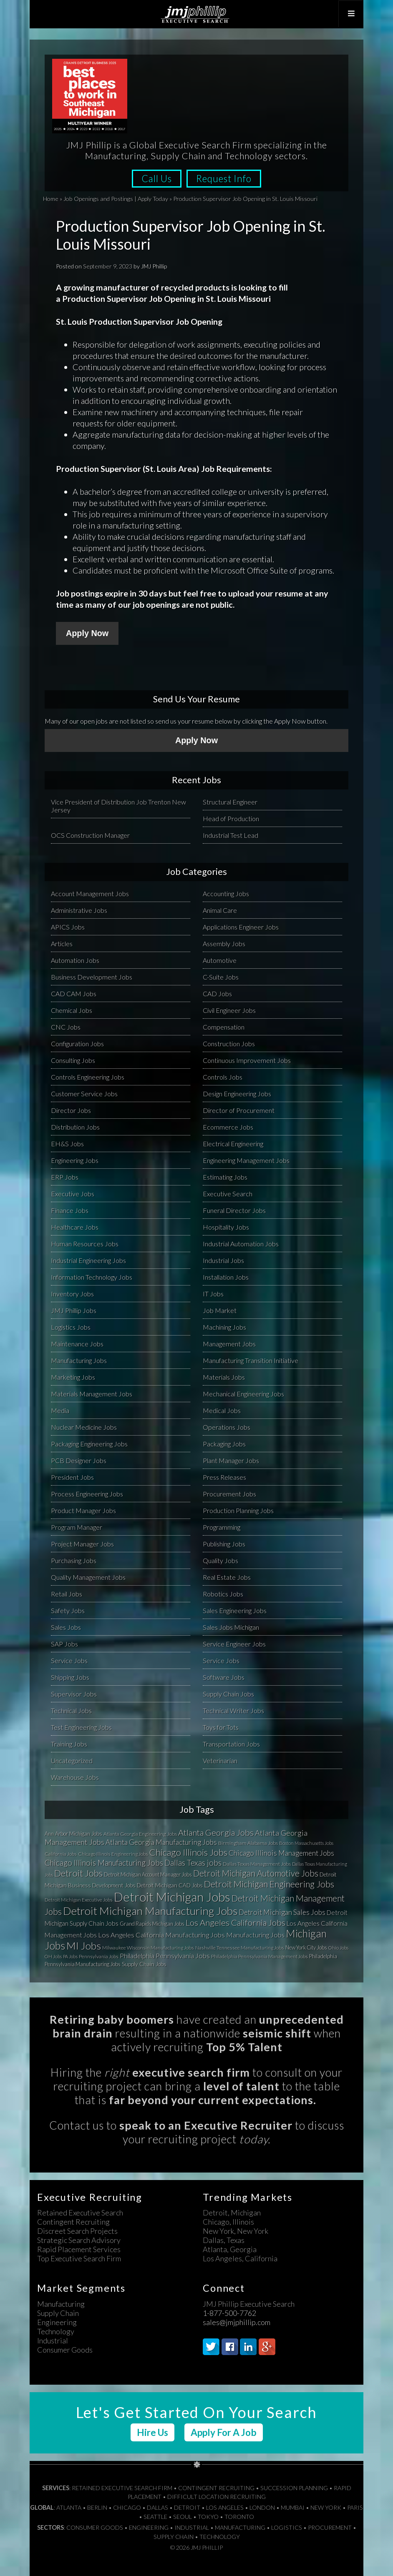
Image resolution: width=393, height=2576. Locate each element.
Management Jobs (229, 1343)
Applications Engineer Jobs (241, 926)
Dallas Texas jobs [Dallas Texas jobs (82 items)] (193, 1862)
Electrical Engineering (233, 1143)
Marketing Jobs (73, 1377)
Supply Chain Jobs (228, 1693)
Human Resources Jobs (84, 1243)
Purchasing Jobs (73, 1560)
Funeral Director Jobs (234, 1210)
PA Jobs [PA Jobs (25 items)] (70, 1956)
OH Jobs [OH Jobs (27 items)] (53, 1956)
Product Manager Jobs (83, 1510)
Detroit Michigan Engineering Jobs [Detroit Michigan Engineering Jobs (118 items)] (269, 1883)
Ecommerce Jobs (228, 1126)
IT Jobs (213, 1293)
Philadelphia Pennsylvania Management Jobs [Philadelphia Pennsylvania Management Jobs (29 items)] (259, 1956)
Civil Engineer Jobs (229, 1010)
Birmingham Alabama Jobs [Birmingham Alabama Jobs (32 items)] (248, 1842)
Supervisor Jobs (74, 1693)
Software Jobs (223, 1677)
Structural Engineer (230, 801)
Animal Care (220, 910)
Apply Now (87, 633)
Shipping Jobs (70, 1677)
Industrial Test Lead (230, 835)
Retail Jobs (66, 1593)
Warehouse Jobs (75, 1777)
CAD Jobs (217, 993)
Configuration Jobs (77, 1043)
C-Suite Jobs (221, 976)
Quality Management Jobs (88, 1577)
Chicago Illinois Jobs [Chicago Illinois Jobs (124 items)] (188, 1851)
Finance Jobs (69, 1210)
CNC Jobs (66, 1026)
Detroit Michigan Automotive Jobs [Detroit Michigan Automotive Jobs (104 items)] (255, 1873)
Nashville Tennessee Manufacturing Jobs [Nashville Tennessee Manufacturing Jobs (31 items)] (239, 1947)
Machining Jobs (224, 1327)
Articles (62, 943)
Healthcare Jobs (74, 1226)
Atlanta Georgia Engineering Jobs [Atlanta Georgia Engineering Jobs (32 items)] (140, 1833)
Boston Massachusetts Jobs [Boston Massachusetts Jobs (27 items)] (306, 1842)
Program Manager (76, 1527)
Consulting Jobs (73, 1060)
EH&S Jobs (67, 1143)
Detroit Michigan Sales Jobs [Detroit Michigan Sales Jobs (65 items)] (282, 1911)
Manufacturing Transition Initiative (250, 1360)
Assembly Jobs (224, 943)
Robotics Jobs (223, 1593)
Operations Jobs (226, 1427)
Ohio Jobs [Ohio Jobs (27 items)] (338, 1947)
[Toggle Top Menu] (349, 14)
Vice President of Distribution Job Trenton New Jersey (118, 805)
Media (60, 1410)
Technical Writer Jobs (233, 1710)
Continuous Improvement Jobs (247, 1060)
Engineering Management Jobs (246, 1160)
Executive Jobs (72, 1193)
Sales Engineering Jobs (235, 1610)
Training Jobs (69, 1743)
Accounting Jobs (226, 893)
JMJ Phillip (196, 14)
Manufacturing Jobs (79, 1360)
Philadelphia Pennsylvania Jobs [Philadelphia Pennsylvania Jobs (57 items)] (165, 1955)
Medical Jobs (222, 1410)
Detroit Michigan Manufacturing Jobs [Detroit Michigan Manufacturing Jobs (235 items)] (150, 1910)
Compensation (223, 1026)
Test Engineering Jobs (81, 1727)
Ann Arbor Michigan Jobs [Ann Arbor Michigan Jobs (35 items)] (73, 1833)
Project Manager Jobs (82, 1543)
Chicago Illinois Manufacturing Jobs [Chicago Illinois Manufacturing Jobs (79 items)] (104, 1862)
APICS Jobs (68, 926)
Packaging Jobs (224, 1443)
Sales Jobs (66, 1627)
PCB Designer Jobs (78, 1460)
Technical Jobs (71, 1710)
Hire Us (152, 2432)
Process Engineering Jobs (87, 1493)
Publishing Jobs (224, 1543)
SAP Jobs (64, 1643)
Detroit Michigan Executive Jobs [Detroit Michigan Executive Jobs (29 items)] (79, 1899)
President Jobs (72, 1477)
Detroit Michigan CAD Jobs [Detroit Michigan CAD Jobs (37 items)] (170, 1885)
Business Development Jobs (91, 976)
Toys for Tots (221, 1727)
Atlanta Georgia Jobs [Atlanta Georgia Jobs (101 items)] (216, 1832)
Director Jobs (71, 1110)
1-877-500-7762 (229, 2312)
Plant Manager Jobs (231, 1460)
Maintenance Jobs (77, 1343)
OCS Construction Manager (90, 835)
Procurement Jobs (229, 1493)
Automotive (220, 960)
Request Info (226, 178)
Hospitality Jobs (226, 1226)
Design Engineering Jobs (237, 1093)
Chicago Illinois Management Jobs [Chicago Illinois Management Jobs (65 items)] (281, 1852)
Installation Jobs (226, 1276)
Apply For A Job (224, 2432)
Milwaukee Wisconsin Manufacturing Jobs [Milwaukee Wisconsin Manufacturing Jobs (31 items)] (148, 1947)
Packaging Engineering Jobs (89, 1443)
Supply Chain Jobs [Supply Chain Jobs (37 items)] (144, 1963)
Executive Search (227, 1193)
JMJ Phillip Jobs (73, 1310)
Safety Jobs (68, 1610)
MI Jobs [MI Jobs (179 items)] (83, 1945)
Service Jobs (69, 1660)
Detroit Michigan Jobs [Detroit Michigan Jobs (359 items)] (172, 1896)
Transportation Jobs (231, 1743)
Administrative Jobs (79, 910)
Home (50, 198)
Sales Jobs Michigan (231, 1627)
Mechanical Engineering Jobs (243, 1393)
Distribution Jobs (75, 1126)
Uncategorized (72, 1760)
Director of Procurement (239, 1110)
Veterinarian (220, 1760)
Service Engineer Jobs (234, 1643)
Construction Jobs (229, 1043)
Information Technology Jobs (91, 1276)
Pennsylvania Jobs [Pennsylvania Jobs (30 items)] (98, 1956)
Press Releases (224, 1477)
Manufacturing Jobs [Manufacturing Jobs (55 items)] (255, 1934)
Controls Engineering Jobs (87, 1076)
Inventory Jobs (72, 1293)
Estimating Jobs (225, 1176)
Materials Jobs (224, 1377)
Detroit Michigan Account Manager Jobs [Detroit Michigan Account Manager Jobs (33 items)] (148, 1874)
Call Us (154, 178)
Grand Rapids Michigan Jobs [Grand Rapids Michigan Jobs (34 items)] (152, 1923)
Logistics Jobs (71, 1327)
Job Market (220, 1310)
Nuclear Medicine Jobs (84, 1427)
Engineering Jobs (74, 1160)
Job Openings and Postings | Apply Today (115, 198)
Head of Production (231, 818)
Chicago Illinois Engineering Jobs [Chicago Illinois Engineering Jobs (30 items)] (113, 1853)
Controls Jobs (222, 1076)
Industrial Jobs (223, 1260)
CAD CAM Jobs (73, 993)
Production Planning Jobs (238, 1510)
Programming (221, 1527)
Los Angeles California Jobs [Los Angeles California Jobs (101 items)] (235, 1922)
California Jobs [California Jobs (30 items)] (61, 1853)
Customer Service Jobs (84, 1093)
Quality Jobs (220, 1560)
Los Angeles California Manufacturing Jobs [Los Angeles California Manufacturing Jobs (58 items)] (161, 1934)
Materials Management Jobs (91, 1393)
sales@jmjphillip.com (236, 2321)
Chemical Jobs (71, 1010)
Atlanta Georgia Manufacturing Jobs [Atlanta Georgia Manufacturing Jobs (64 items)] (161, 1841)
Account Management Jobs (90, 893)
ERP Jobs (64, 1176)
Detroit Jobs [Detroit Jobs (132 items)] (78, 1872)
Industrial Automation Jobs (241, 1243)
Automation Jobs (75, 960)
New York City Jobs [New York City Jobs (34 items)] (306, 1947)
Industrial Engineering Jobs (88, 1260)
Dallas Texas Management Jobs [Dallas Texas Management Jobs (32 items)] (257, 1863)
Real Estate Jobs (227, 1577)
